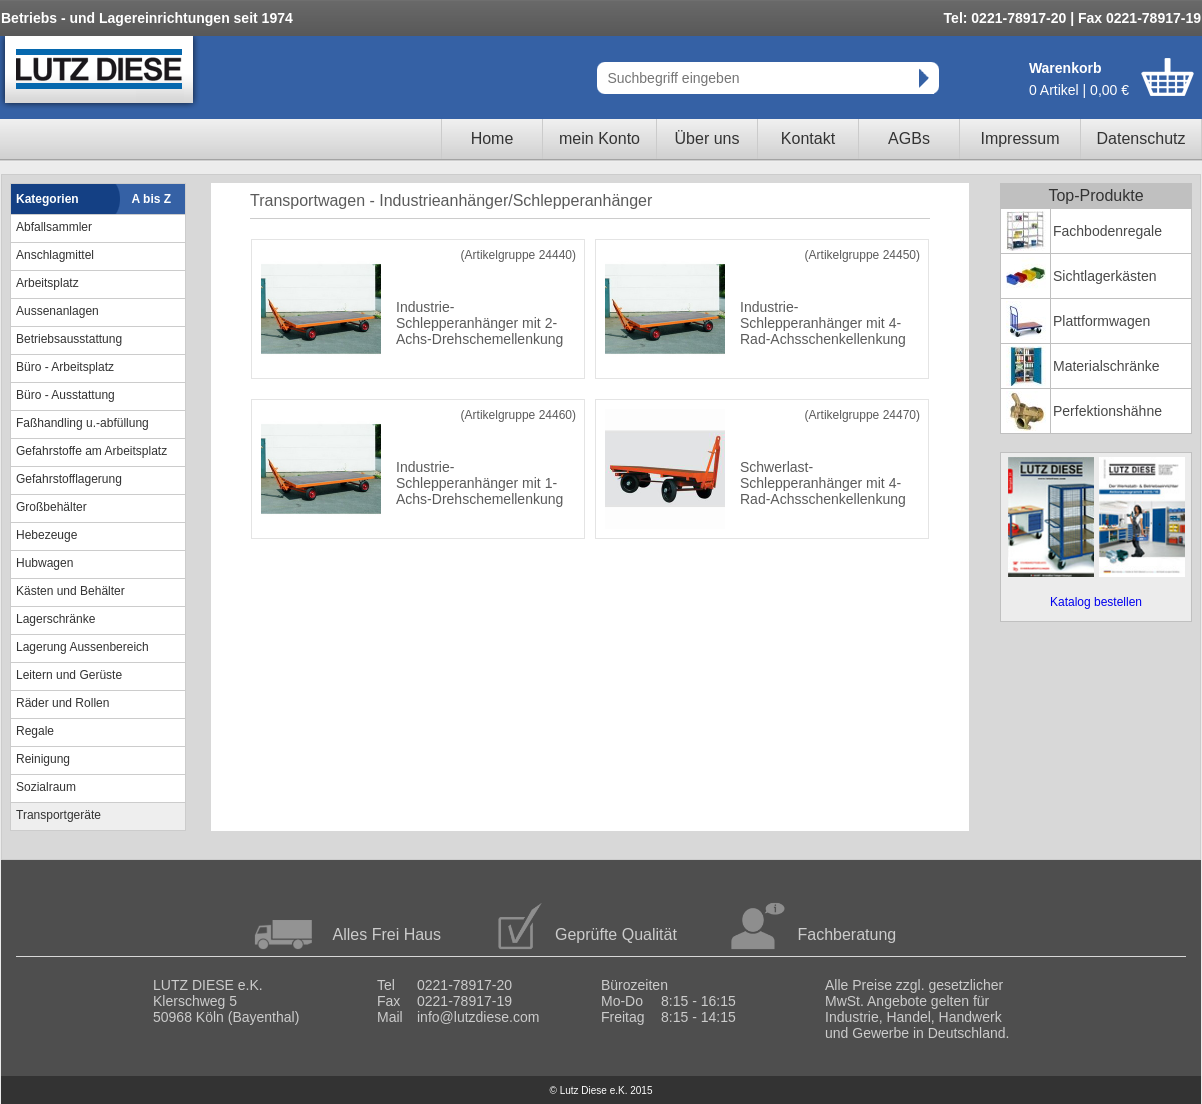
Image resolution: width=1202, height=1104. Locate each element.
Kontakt (808, 138)
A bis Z (152, 199)
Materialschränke (1106, 366)
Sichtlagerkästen (1105, 276)
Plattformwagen (1101, 321)
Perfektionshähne (1107, 411)
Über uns (707, 138)
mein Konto (599, 138)
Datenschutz (1141, 138)
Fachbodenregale (1107, 231)
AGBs (909, 138)
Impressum (1019, 138)
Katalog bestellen (1096, 602)
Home (492, 138)
